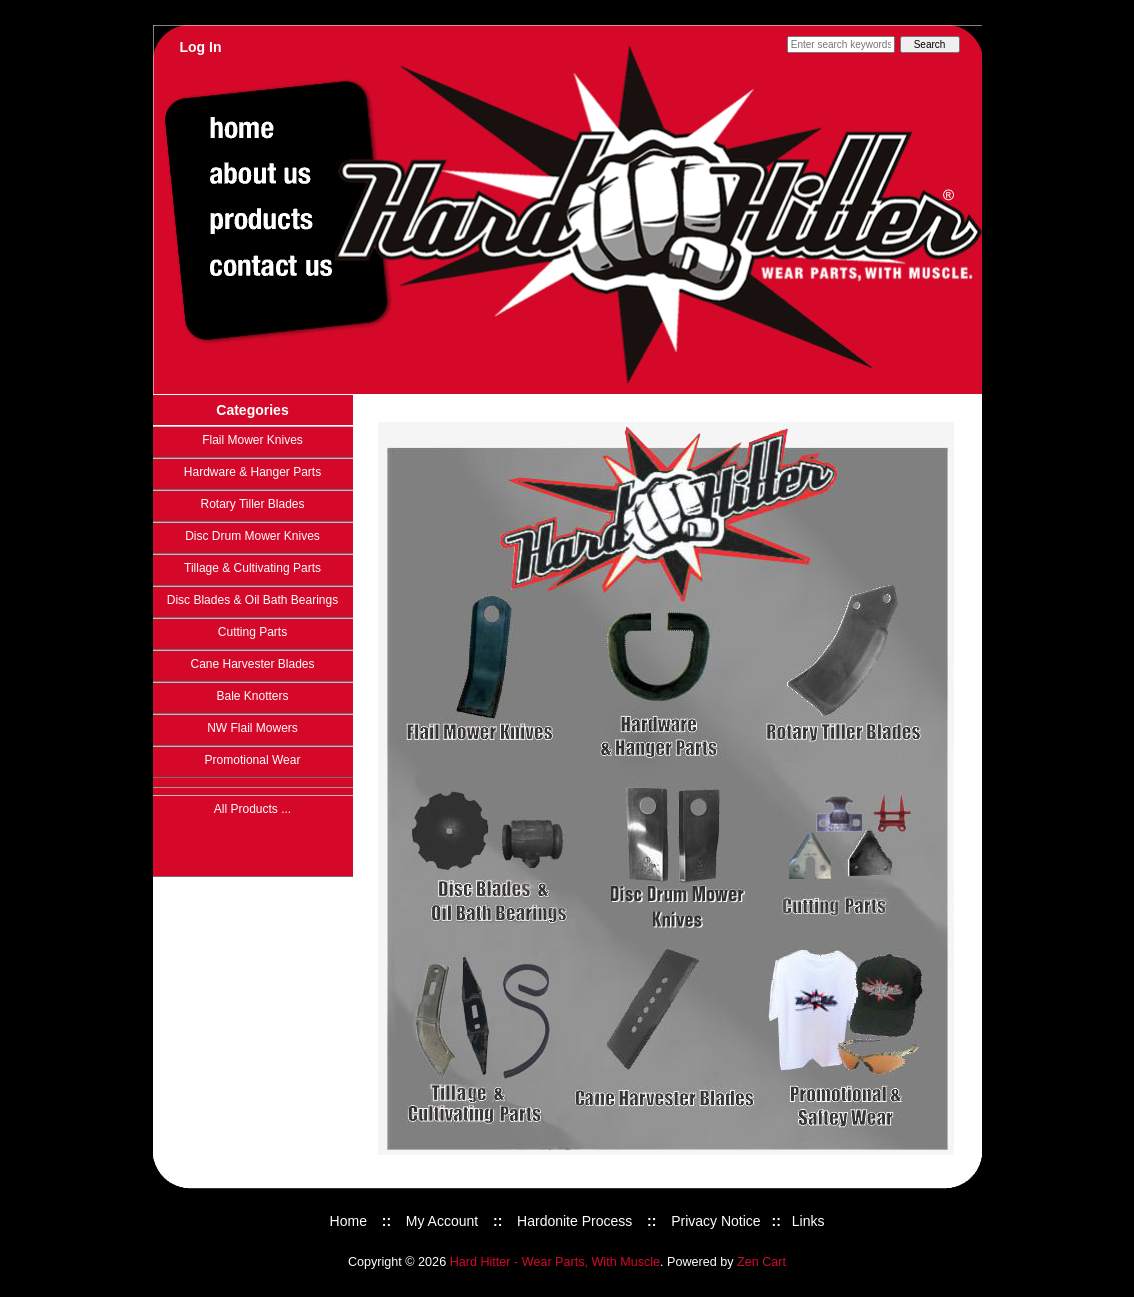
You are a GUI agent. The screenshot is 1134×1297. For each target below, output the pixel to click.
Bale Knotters (252, 696)
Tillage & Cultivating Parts (252, 568)
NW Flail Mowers (252, 728)
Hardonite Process (574, 1221)
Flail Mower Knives (252, 440)
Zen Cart (761, 1262)
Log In (201, 47)
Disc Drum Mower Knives (252, 536)
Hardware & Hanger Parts (252, 472)
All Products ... (252, 809)
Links (808, 1221)
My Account (442, 1221)
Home (348, 1221)
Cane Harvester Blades (252, 664)
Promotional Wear (253, 760)
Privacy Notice (715, 1221)
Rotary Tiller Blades (252, 504)
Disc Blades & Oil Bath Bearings (252, 600)
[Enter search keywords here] (841, 44)
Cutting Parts (252, 632)
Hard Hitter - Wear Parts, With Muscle (555, 1262)
